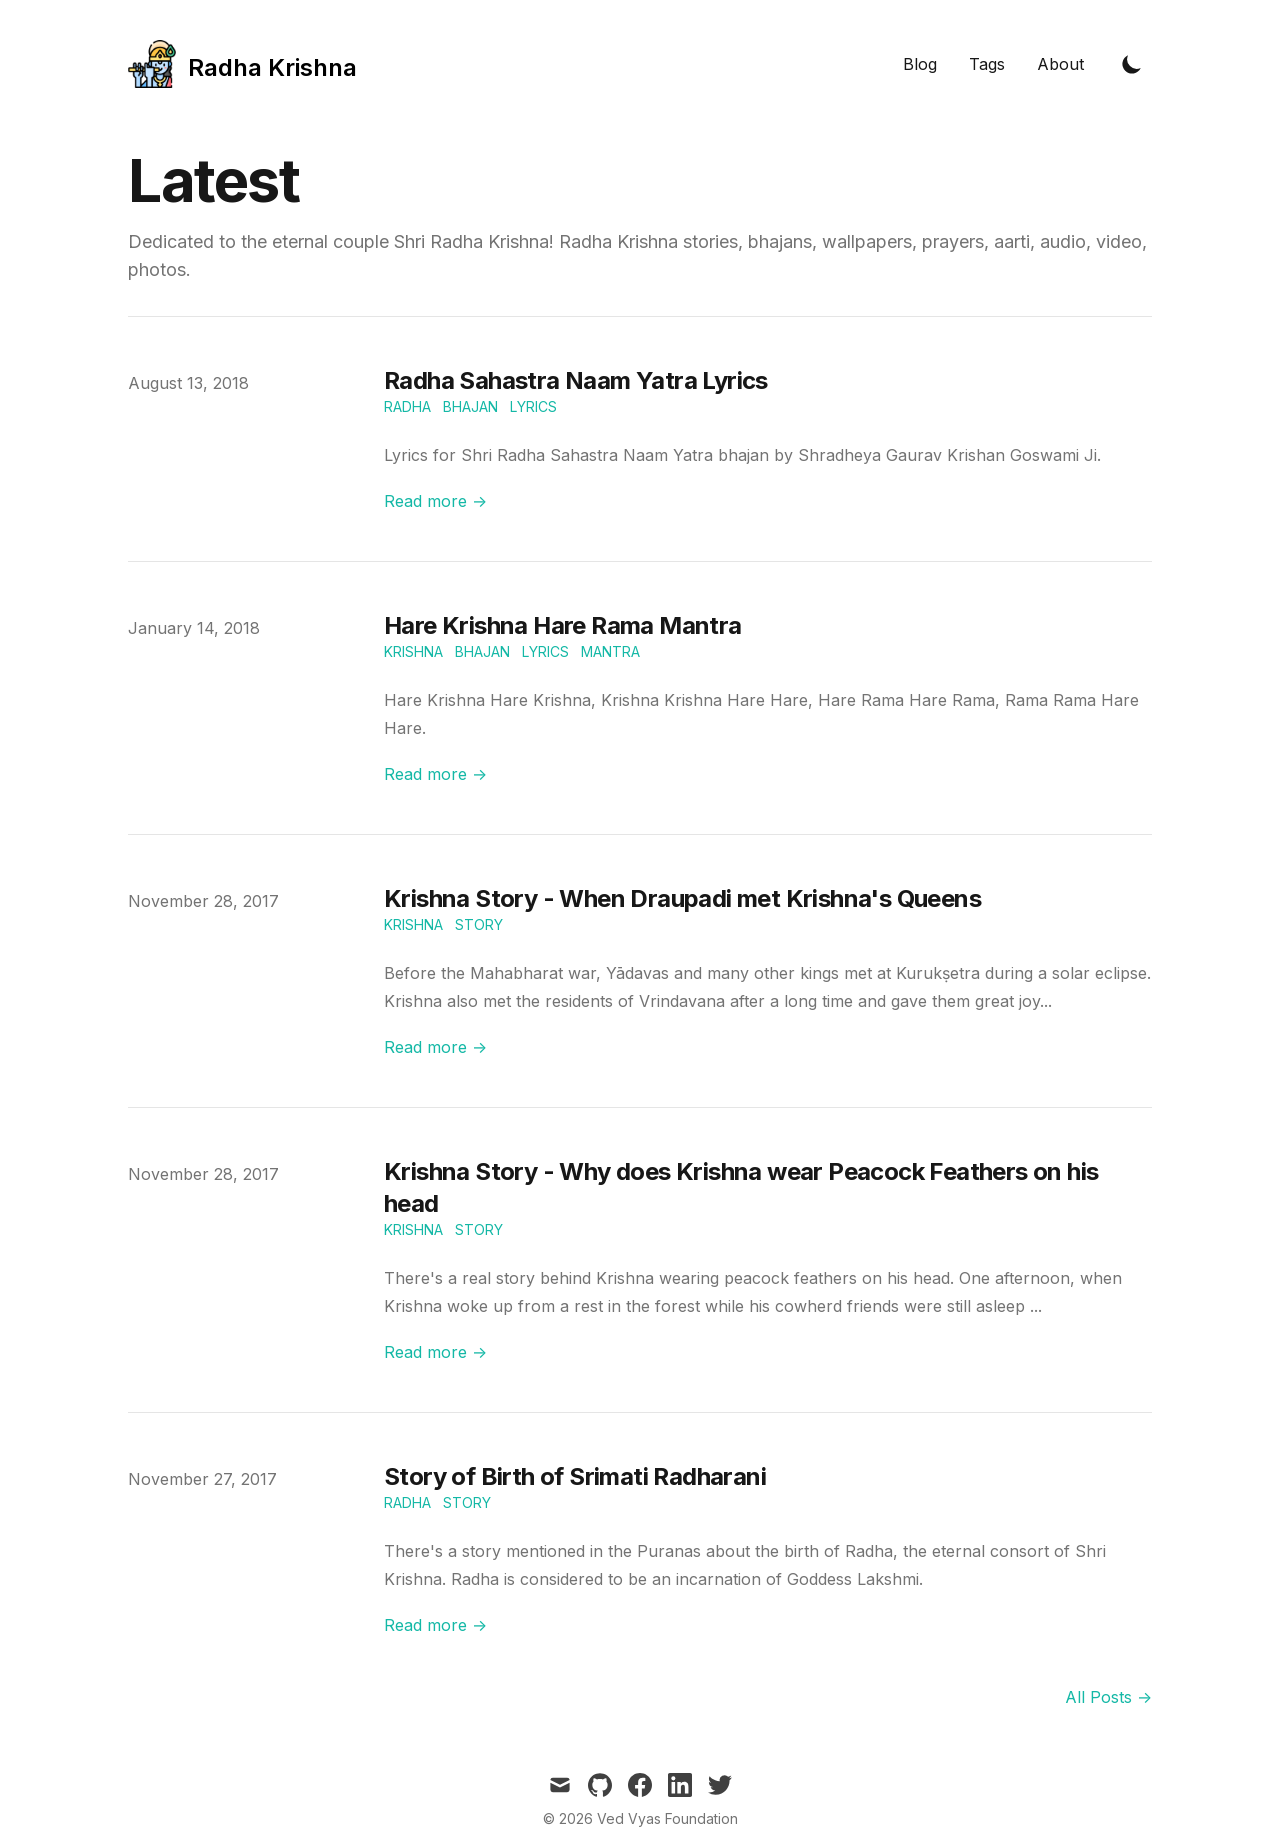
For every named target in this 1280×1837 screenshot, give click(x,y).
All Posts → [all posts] (1108, 1697)
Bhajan (470, 406)
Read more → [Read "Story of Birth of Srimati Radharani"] (435, 1625)
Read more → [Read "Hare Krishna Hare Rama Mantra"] (435, 774)
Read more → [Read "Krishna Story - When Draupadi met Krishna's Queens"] (435, 1047)
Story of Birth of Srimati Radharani (575, 1476)
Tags (987, 64)
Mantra (610, 651)
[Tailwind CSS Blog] (242, 64)
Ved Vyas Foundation (667, 1818)
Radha (407, 406)
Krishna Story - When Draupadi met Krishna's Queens (682, 898)
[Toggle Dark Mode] (1132, 64)
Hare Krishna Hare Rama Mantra (563, 625)
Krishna (413, 651)
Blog (920, 64)
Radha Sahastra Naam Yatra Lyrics (576, 380)
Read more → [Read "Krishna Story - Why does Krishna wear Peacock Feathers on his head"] (435, 1352)
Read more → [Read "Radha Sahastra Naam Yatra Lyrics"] (435, 501)
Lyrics (533, 406)
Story (479, 924)
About (1060, 64)
